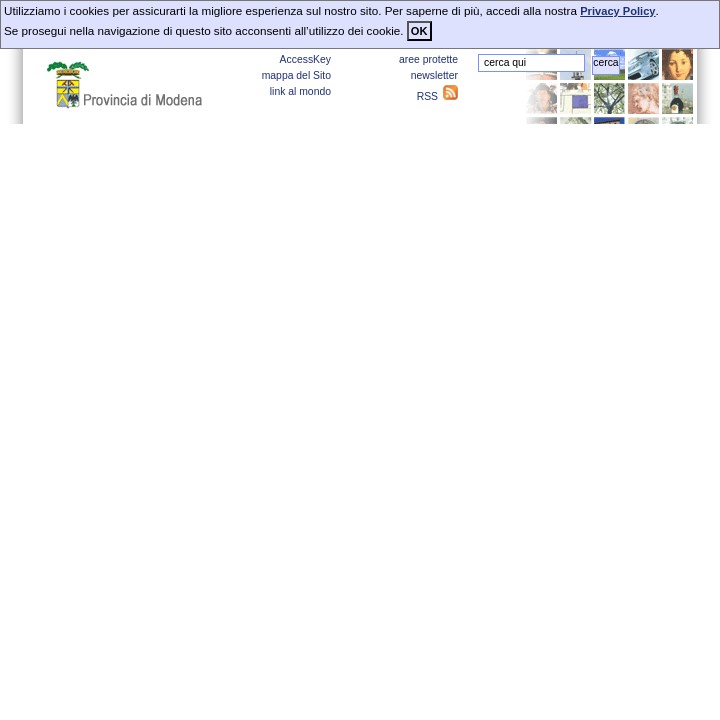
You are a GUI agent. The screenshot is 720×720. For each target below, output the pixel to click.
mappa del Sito (296, 75)
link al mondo (300, 91)
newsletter (434, 75)
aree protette (428, 59)
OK (419, 31)
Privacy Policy (617, 11)
